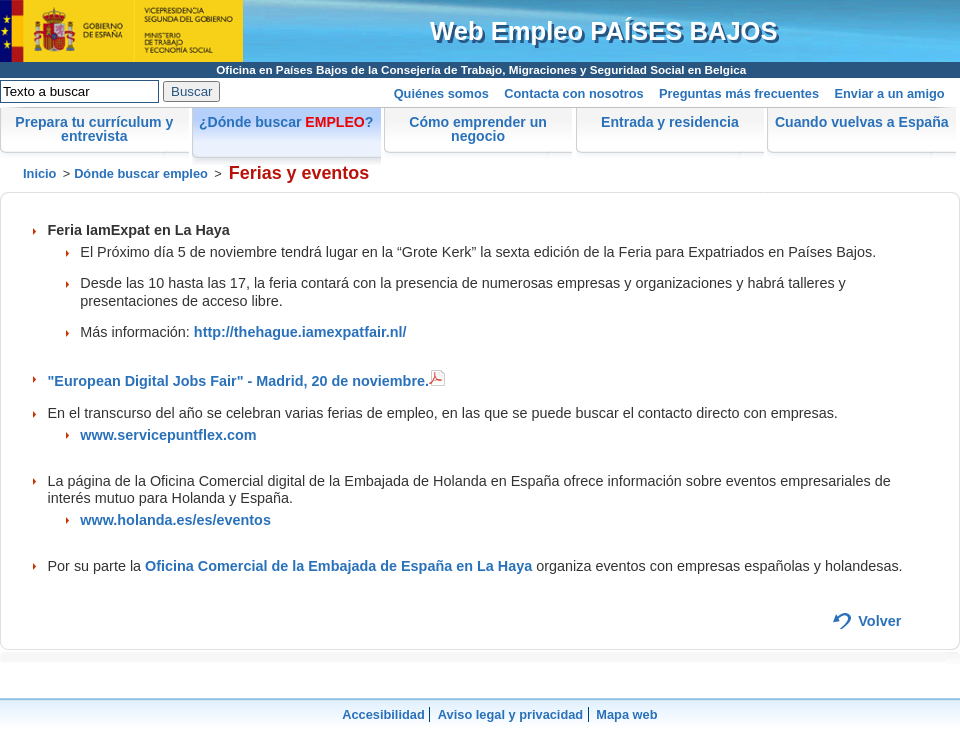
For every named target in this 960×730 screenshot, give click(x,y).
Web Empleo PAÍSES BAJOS (604, 31)
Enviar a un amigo (889, 93)
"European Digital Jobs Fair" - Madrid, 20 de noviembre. (247, 381)
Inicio (39, 173)
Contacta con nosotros (573, 93)
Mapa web (626, 714)
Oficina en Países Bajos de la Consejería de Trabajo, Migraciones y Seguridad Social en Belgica (481, 69)
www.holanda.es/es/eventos (175, 520)
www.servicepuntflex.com (168, 435)
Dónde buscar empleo (141, 173)
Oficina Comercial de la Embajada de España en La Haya (338, 566)
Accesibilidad (383, 714)
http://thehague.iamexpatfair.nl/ (300, 332)
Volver (879, 621)
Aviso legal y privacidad (510, 714)
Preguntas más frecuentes (739, 93)
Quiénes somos (441, 93)
